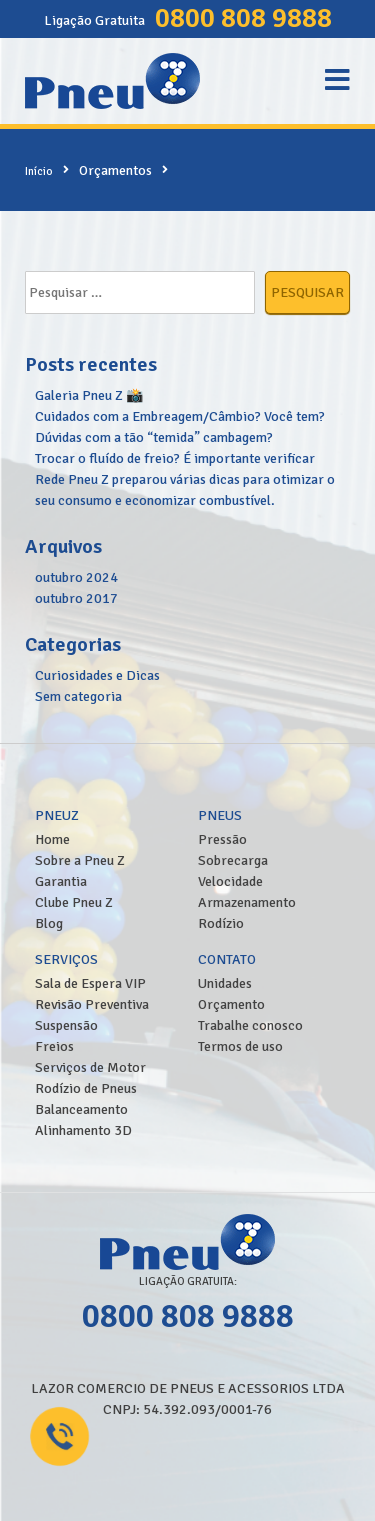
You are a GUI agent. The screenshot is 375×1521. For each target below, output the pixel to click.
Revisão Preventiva (92, 1004)
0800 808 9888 (243, 18)
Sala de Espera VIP (90, 983)
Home (52, 839)
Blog (49, 923)
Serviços (66, 959)
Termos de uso (240, 1046)
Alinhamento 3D (83, 1130)
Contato (227, 959)
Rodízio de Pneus (86, 1088)
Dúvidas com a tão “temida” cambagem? (154, 437)
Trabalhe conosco (250, 1025)
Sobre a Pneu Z (80, 860)
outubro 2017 (76, 598)
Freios (54, 1046)
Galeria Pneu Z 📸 (89, 395)
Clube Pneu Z (74, 902)
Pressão (222, 839)
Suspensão (66, 1025)
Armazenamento (247, 902)
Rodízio (221, 923)
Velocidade (230, 881)
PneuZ (57, 815)
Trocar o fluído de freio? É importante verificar (175, 458)
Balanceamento (81, 1109)
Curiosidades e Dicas (97, 675)
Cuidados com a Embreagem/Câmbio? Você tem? (180, 416)
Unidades (225, 983)
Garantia (61, 881)
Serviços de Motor (90, 1067)
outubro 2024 (76, 577)
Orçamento (231, 1004)
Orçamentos (115, 170)
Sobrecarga (233, 860)
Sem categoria (78, 696)
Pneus (220, 815)
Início (39, 171)
